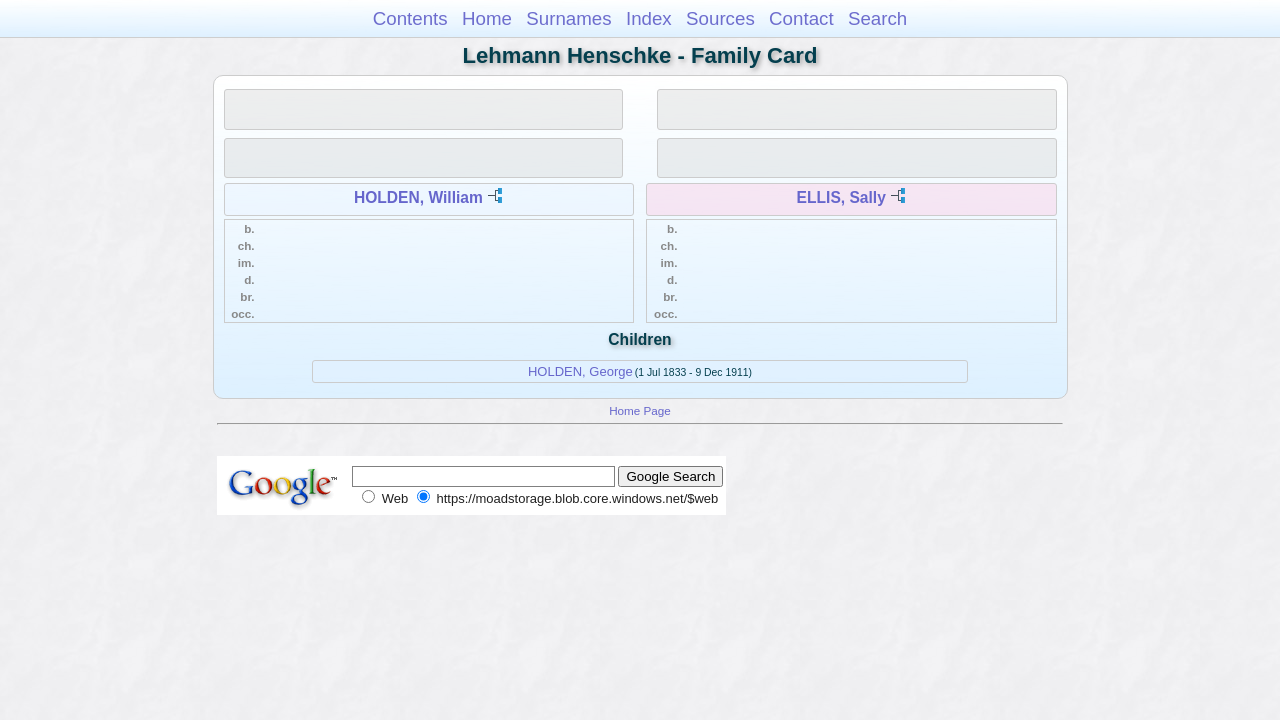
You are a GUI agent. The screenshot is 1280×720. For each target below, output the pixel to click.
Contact (801, 18)
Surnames (568, 18)
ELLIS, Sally (841, 197)
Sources (720, 18)
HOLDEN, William (418, 197)
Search (877, 18)
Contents (410, 18)
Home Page (640, 410)
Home (487, 18)
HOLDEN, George (580, 371)
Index (649, 18)
